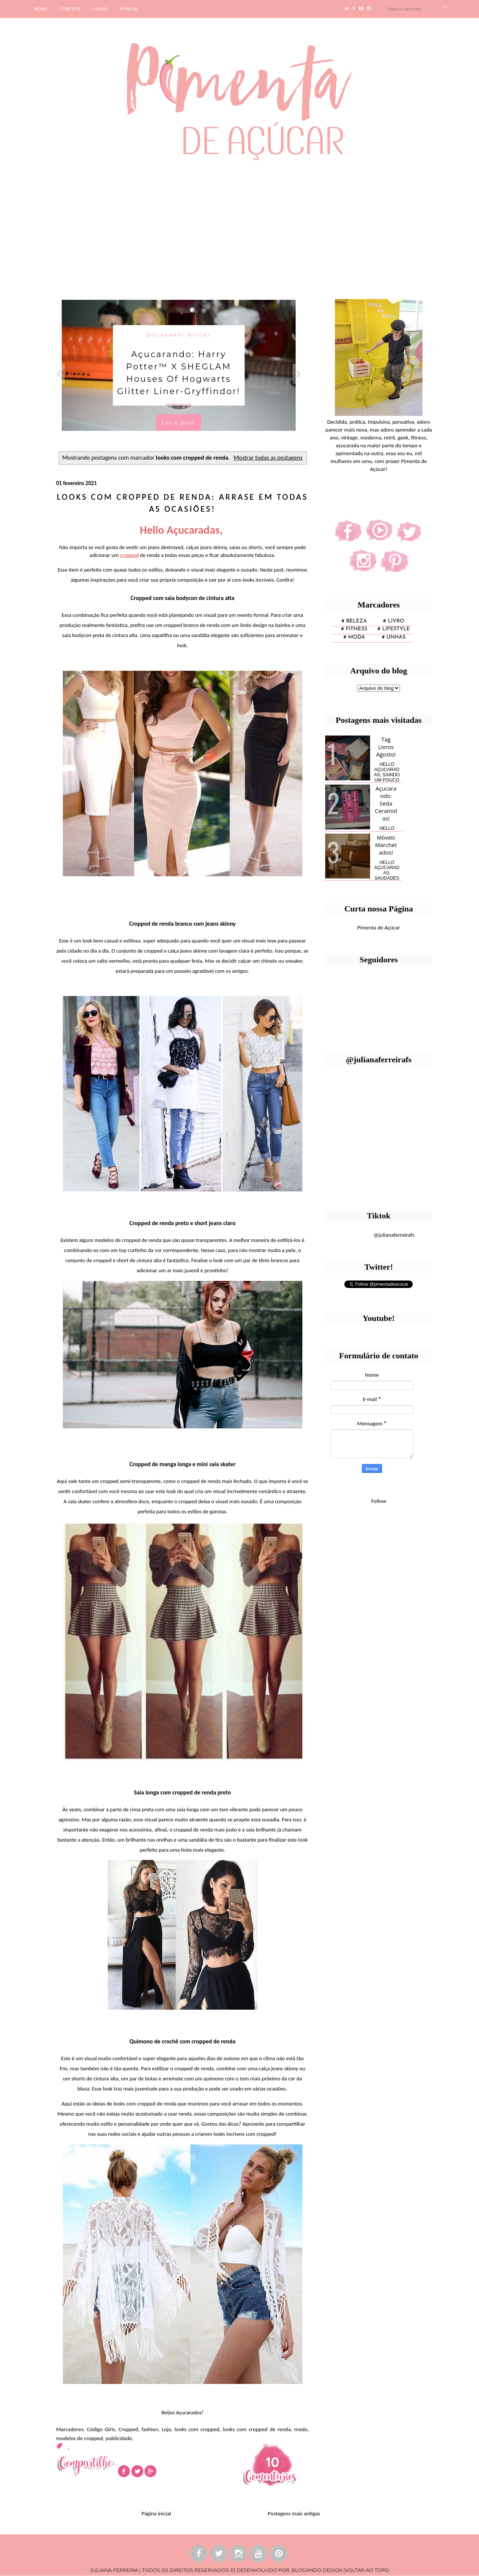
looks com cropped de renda (257, 2429)
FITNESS (128, 9)
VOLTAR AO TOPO (367, 2570)
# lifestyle (394, 629)
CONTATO (70, 9)
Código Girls (101, 2429)
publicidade (119, 2438)
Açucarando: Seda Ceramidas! (386, 803)
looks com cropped (196, 2429)
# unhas (393, 637)
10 (272, 2462)
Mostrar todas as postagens (268, 457)
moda (300, 2429)
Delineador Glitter (178, 334)
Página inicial (156, 2513)
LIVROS (100, 9)
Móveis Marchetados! (386, 845)
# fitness (354, 629)
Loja (166, 2429)
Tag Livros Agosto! (386, 747)
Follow (378, 1501)
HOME (41, 9)
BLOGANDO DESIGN (317, 2570)
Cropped (128, 2429)
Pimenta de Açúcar (378, 927)
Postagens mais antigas (294, 2513)
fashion (149, 2429)
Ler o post (178, 422)
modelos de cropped (79, 2438)
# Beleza (354, 621)
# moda (354, 637)
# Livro (394, 621)
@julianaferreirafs (393, 1234)
